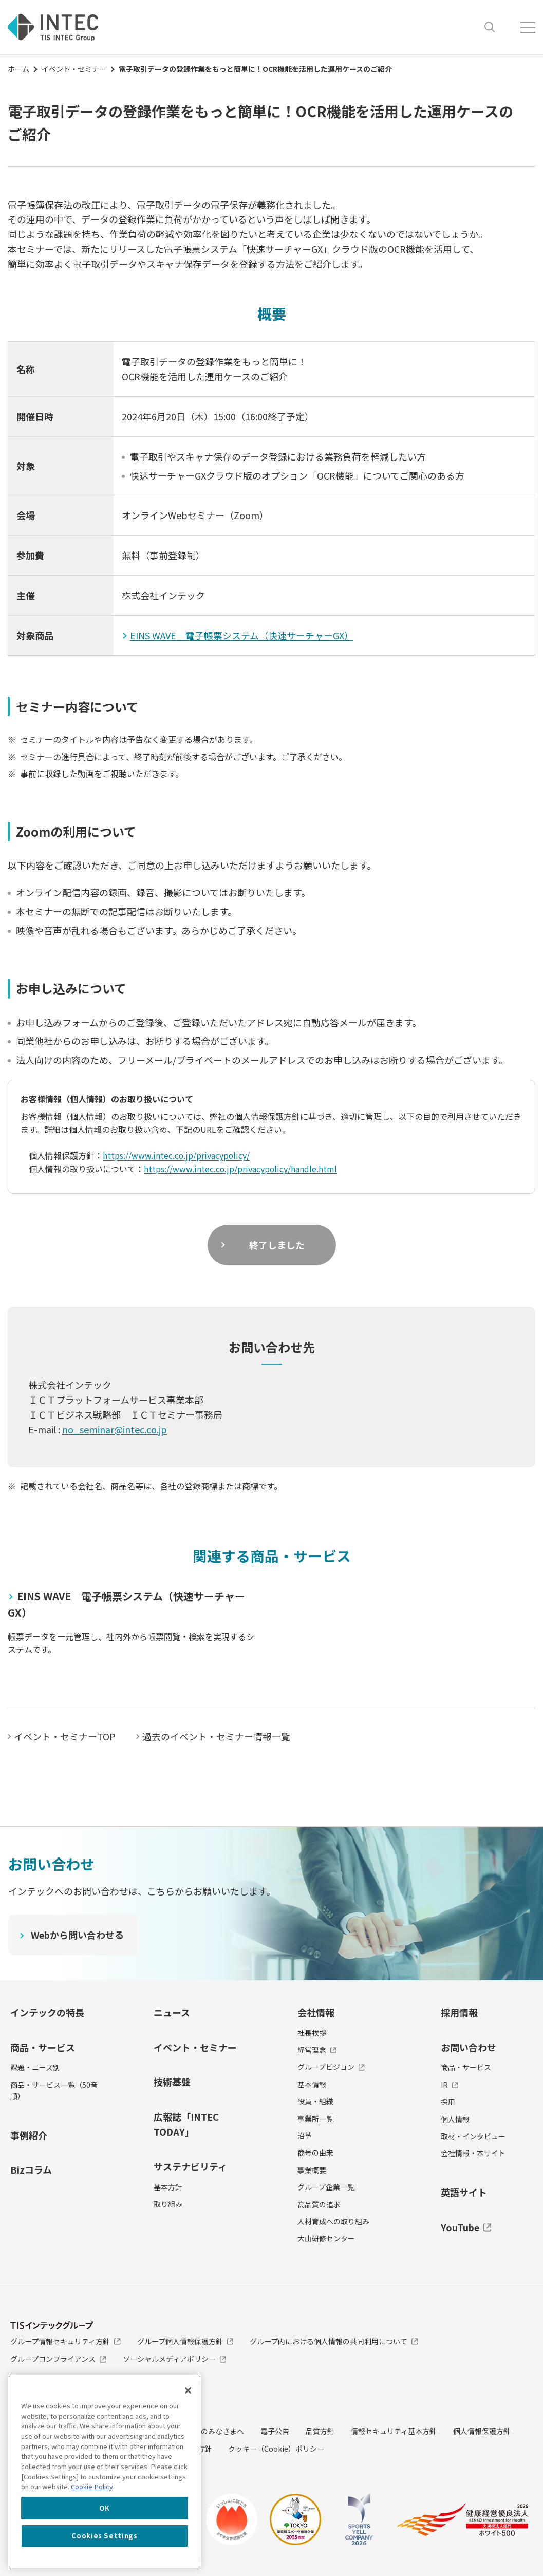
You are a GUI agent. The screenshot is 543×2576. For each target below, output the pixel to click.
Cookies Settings (104, 2536)
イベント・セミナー (74, 69)
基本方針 (168, 2187)
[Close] (188, 2390)
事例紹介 (28, 2135)
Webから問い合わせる (77, 1934)
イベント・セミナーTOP (65, 1736)
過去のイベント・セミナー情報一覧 (216, 1736)
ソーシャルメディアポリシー (175, 2358)
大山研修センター (326, 2238)
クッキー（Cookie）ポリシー (276, 2448)
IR (450, 2085)
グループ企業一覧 (325, 2187)
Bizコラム (31, 2169)
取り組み (168, 2204)
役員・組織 (315, 2101)
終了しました (277, 1245)
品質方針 (320, 2431)
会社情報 (315, 2012)
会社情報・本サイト (473, 2153)
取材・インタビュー (473, 2136)
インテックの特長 (47, 2012)
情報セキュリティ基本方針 (394, 2431)
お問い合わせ (468, 2047)
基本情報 (311, 2084)
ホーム (18, 69)
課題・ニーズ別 (35, 2067)
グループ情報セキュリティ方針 (65, 2341)
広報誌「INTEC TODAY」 (186, 2124)
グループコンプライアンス (58, 2358)
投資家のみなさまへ (211, 2431)
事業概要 (311, 2170)
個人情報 (455, 2119)
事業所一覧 (315, 2118)
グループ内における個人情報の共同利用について (334, 2341)
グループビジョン (331, 2067)
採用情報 (459, 2012)
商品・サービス (42, 2047)
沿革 (304, 2135)
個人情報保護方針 (482, 2431)
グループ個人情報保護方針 (185, 2341)
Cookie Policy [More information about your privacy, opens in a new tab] (92, 2486)
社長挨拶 (311, 2033)
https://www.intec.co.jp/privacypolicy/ (177, 1155)
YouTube (466, 2227)
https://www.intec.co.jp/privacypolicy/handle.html (241, 1169)
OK (104, 2508)
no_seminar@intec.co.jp (114, 1429)
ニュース (172, 2012)
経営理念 (317, 2050)
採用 (448, 2101)
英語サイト (464, 2192)
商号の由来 (315, 2152)
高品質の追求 (319, 2204)
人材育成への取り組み (333, 2221)
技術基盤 (172, 2081)
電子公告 (274, 2431)
